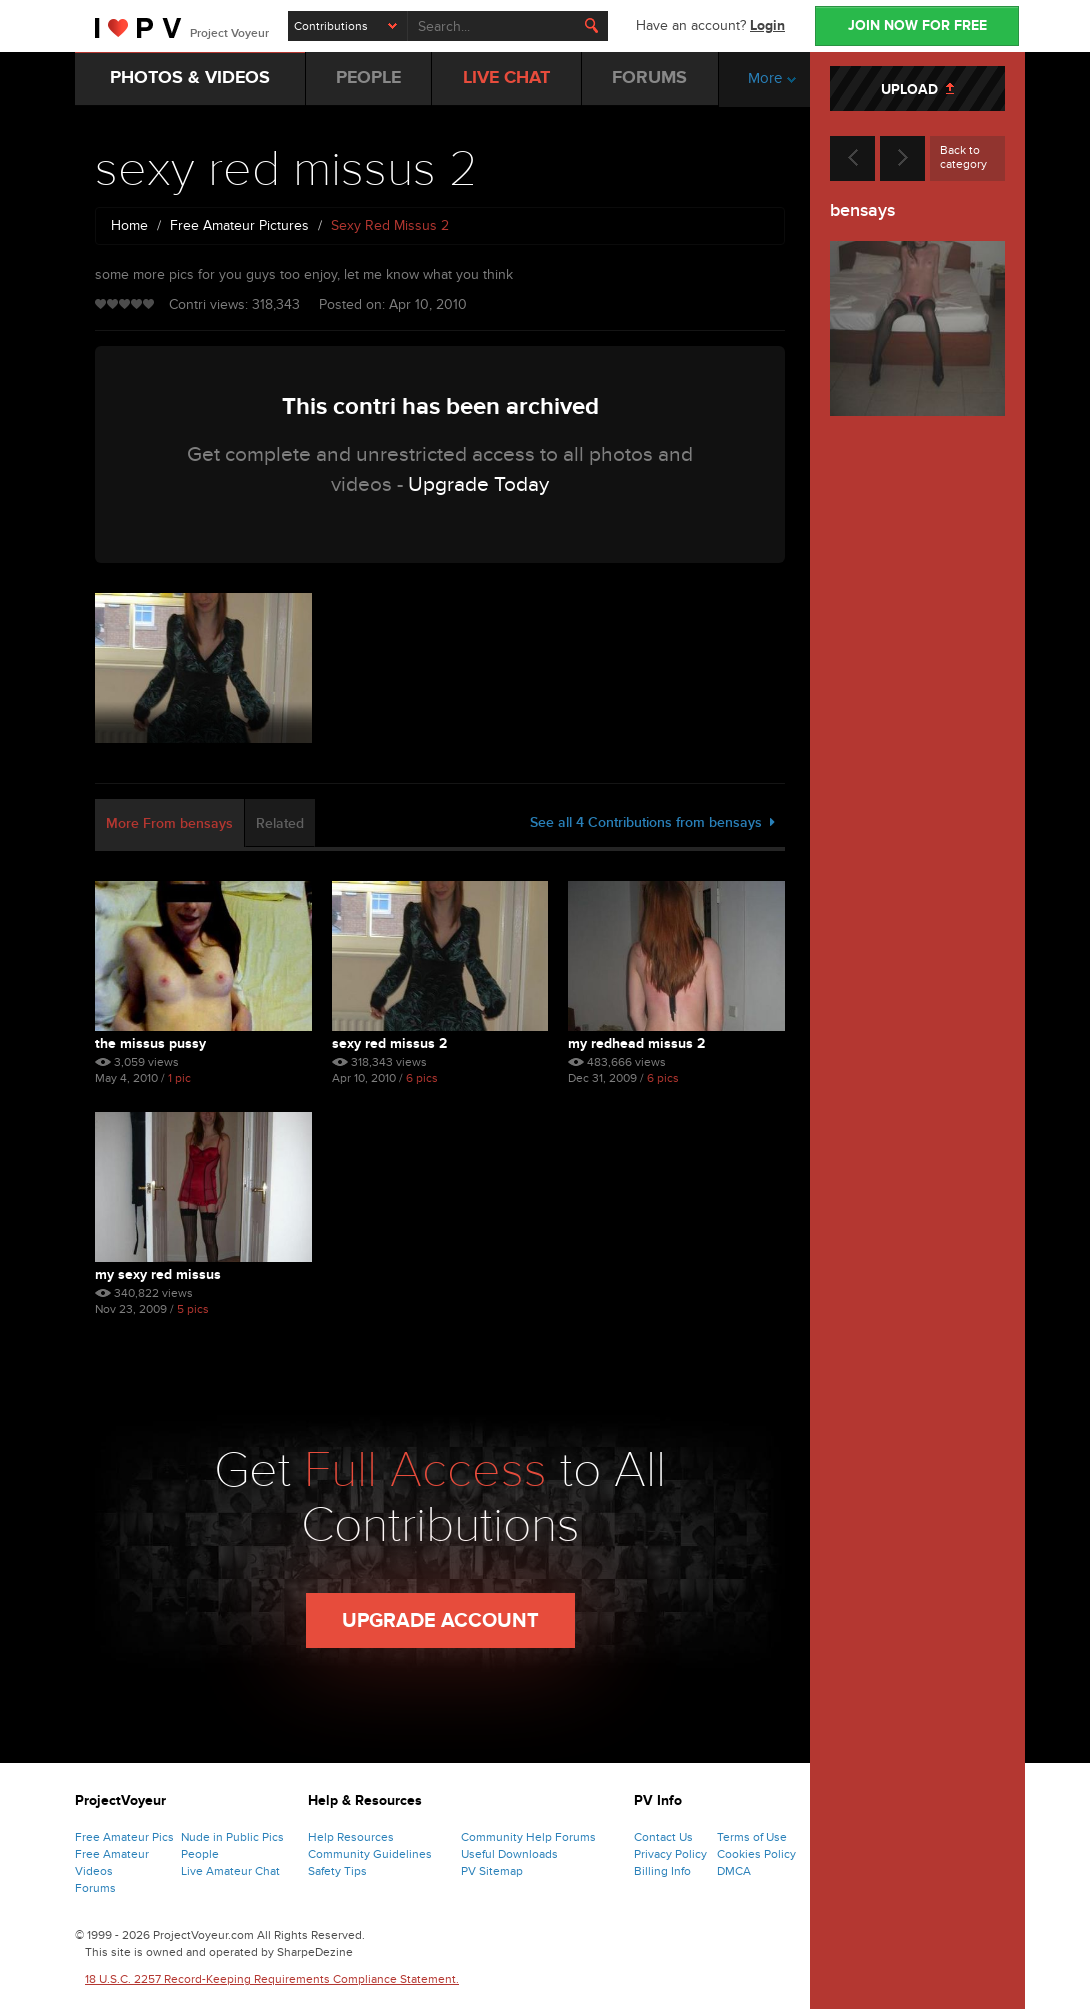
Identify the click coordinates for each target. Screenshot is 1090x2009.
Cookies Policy (756, 1854)
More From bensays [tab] (169, 823)
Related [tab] (280, 823)
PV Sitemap (492, 1871)
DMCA (734, 1871)
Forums (95, 1888)
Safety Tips (337, 1871)
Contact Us (663, 1837)
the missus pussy (150, 1043)
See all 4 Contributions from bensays (652, 822)
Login (767, 25)
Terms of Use (752, 1837)
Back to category (963, 157)
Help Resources (351, 1837)
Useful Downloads (509, 1854)
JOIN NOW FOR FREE (917, 25)
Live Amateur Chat (230, 1871)
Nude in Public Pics (232, 1837)
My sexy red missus (158, 1274)
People (200, 1854)
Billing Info (662, 1871)
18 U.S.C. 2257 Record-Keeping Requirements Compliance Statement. (272, 1979)
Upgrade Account (440, 1621)
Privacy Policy (670, 1854)
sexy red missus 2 (389, 1043)
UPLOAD (917, 89)
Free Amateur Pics (124, 1837)
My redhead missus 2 (636, 1043)
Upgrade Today (478, 484)
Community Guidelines (370, 1854)
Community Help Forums (528, 1837)
